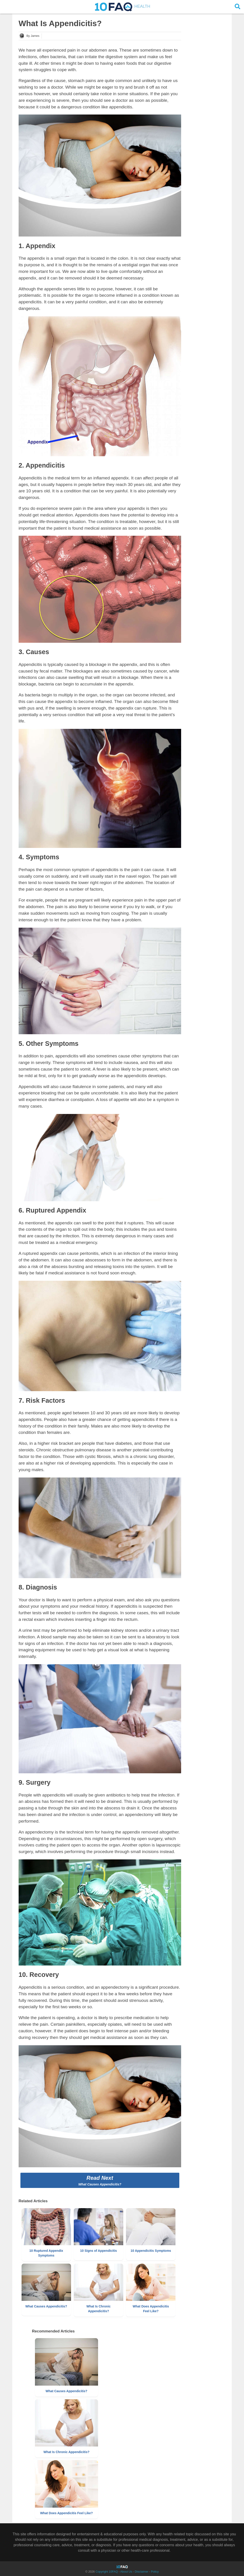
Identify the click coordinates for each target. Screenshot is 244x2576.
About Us (126, 2571)
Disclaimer (141, 2571)
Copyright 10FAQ (107, 2571)
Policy (155, 2571)
